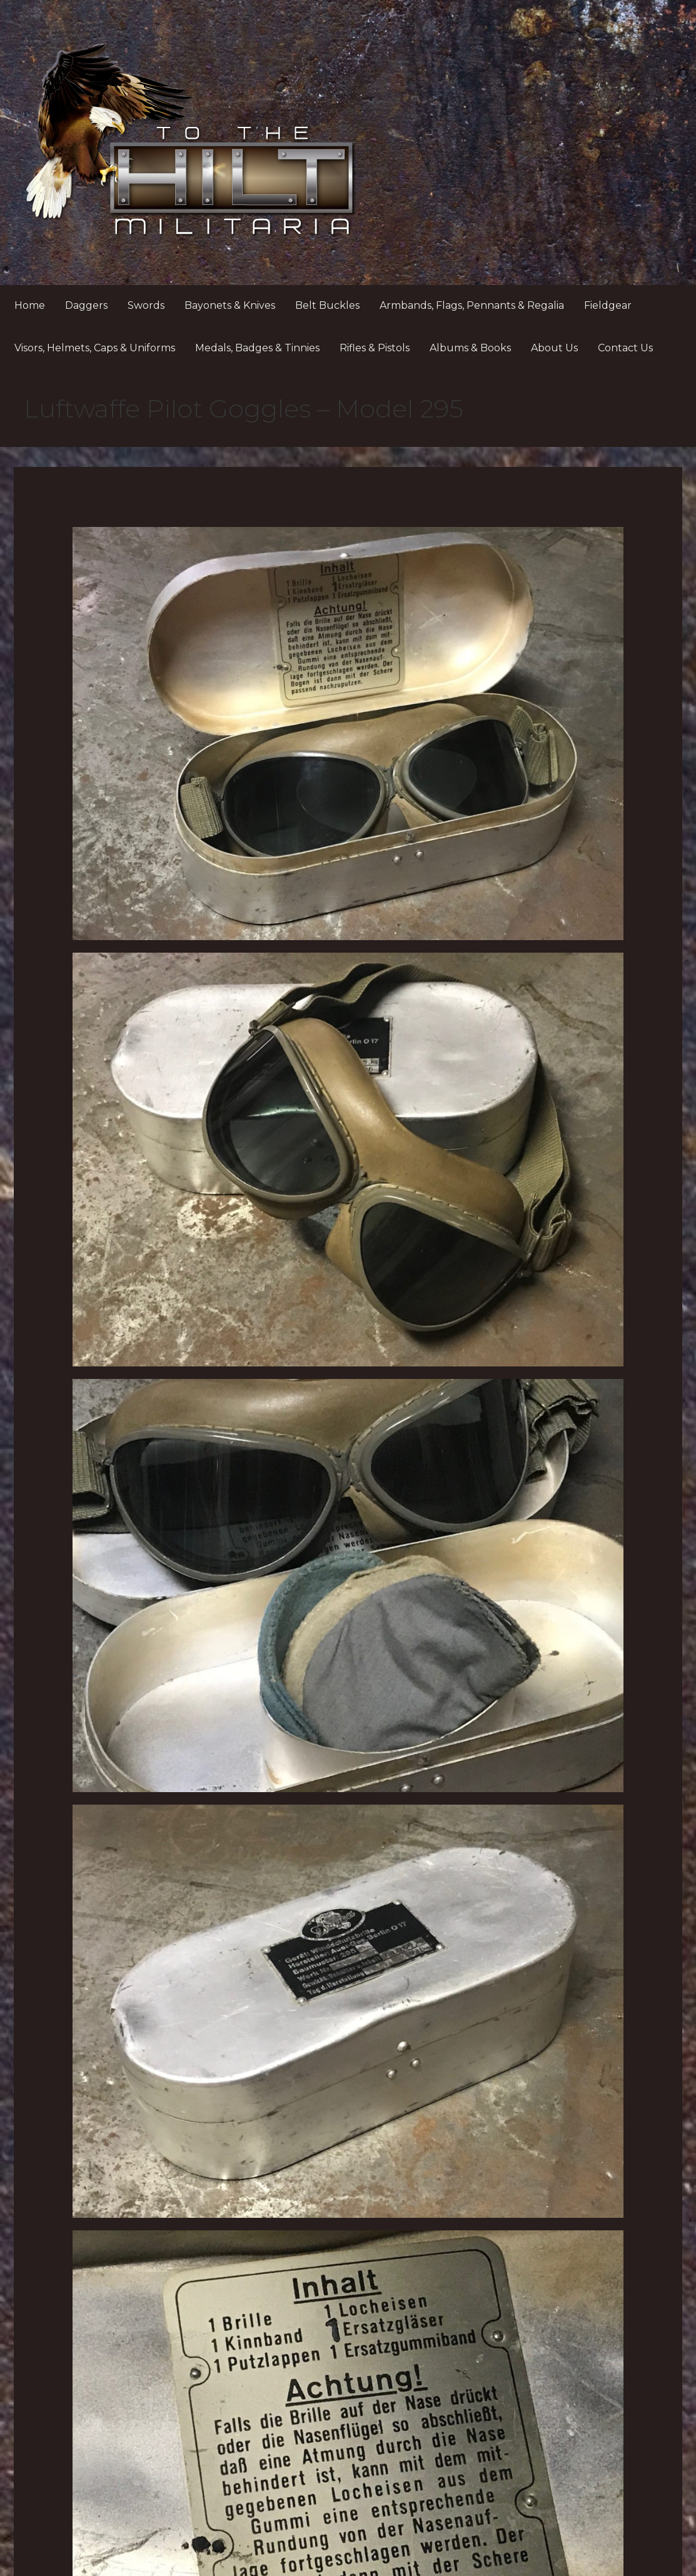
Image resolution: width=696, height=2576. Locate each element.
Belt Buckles (327, 305)
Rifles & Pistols (375, 348)
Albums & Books (470, 348)
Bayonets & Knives (229, 305)
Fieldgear (608, 305)
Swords (146, 305)
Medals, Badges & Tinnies (257, 348)
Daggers (86, 305)
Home (29, 305)
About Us (554, 348)
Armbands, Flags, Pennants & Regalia (472, 305)
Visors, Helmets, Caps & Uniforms (94, 348)
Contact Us (625, 348)
